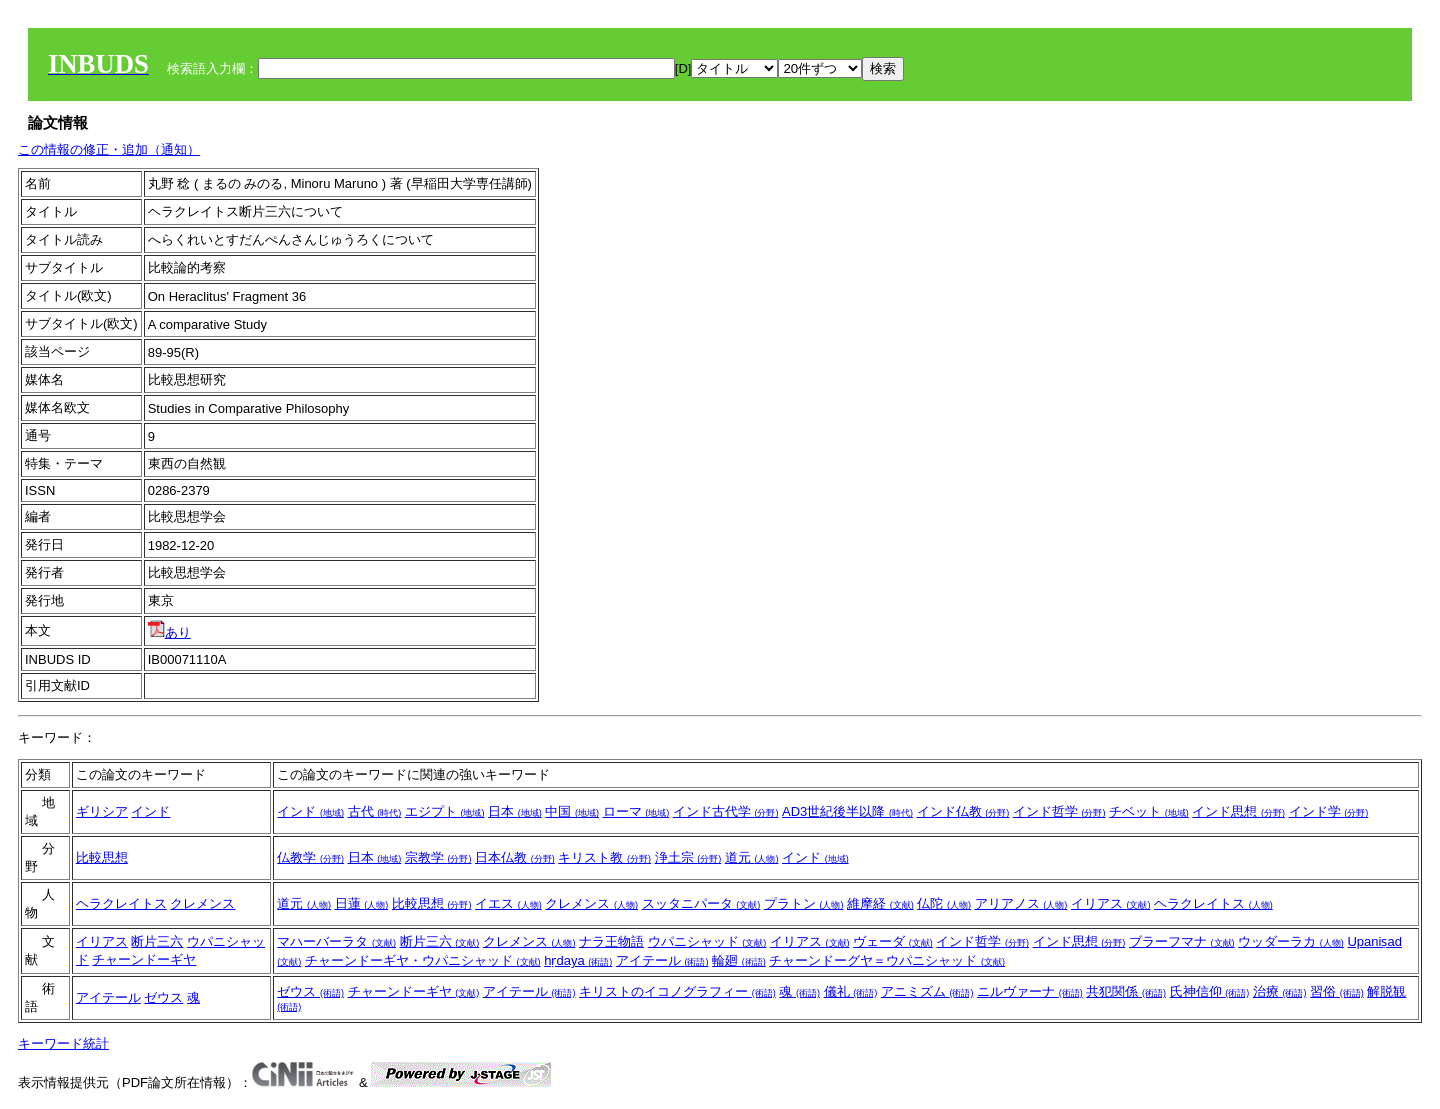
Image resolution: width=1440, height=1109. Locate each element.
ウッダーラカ (1291, 941)
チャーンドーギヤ (144, 959)
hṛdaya (578, 960)
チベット (1149, 811)
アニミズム (927, 991)
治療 (1280, 991)
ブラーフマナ (1182, 941)
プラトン (804, 903)
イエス (508, 903)
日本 (515, 811)
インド (150, 811)
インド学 (1329, 811)
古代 (375, 811)
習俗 (1337, 991)
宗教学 (438, 857)
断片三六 (157, 941)
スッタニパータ (701, 903)
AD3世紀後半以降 (847, 811)
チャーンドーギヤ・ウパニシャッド (423, 960)
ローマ (636, 811)
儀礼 (851, 991)
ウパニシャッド (707, 941)
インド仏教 (963, 811)
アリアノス (1021, 903)
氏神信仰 (1210, 991)
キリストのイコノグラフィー (677, 991)
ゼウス (163, 997)
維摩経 (880, 903)
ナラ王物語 (611, 941)
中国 (572, 811)
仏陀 (944, 903)
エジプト (445, 811)
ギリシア (102, 811)
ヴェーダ (893, 941)
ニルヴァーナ (1030, 991)
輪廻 (739, 960)
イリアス (1111, 903)
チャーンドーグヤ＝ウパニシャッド (887, 960)
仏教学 (310, 857)
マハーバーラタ (336, 941)
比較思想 (102, 857)
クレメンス (202, 903)
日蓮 (362, 903)
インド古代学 (726, 811)
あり (169, 632)
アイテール (662, 960)
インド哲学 (1059, 811)
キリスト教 (604, 857)
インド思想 (1238, 811)
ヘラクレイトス (121, 903)
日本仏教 (515, 857)
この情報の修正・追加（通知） (109, 149)
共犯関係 (1126, 991)
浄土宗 (688, 857)
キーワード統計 (63, 1043)
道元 (752, 857)
